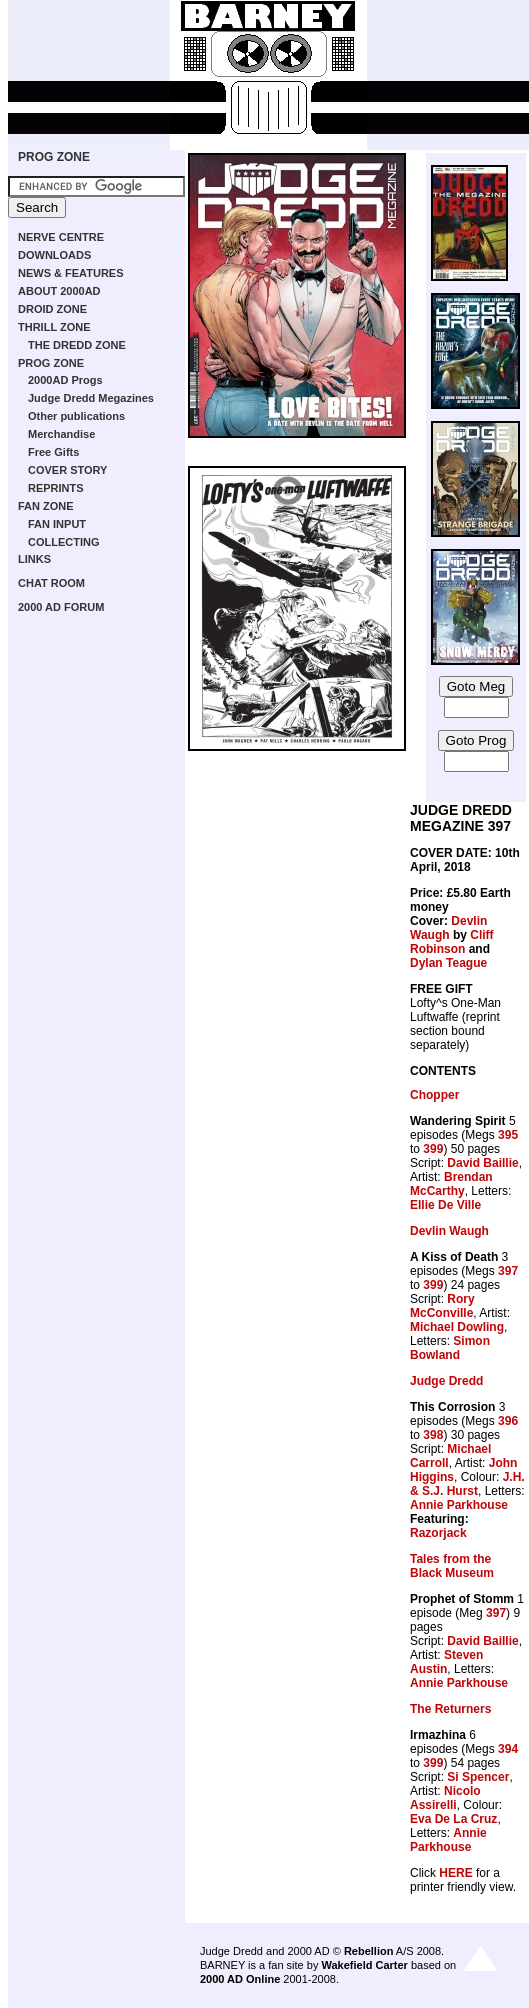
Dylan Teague (448, 963)
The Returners (450, 1709)
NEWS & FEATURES (71, 273)
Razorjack (438, 1533)
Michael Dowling (457, 1327)
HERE (455, 1873)
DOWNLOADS (54, 255)
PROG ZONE (54, 157)
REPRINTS (56, 488)
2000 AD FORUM (61, 607)
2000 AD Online (240, 1979)
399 (433, 1149)
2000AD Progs (65, 380)
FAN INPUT (57, 524)
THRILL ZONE (54, 327)
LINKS (34, 559)
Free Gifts (53, 452)
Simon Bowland (450, 1348)
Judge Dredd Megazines (91, 398)
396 (508, 1421)
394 (508, 1749)
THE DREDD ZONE (77, 345)
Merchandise (61, 434)
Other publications (76, 416)
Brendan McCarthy (451, 1184)
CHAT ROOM (51, 583)
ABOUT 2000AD (59, 291)
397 (508, 1271)
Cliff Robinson (452, 942)
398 (433, 1435)
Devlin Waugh (448, 928)
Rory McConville (442, 1306)
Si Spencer (478, 1777)
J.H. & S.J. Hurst (467, 1484)
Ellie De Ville (445, 1205)
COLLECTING (64, 542)
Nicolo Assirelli (445, 1798)
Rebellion (369, 1951)
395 (508, 1135)
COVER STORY (67, 470)
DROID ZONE (52, 309)
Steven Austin (446, 1662)
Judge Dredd (446, 1381)
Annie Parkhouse (459, 1505)
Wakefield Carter (364, 1965)
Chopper (434, 1095)
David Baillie (482, 1163)
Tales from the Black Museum (452, 1566)
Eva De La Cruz (453, 1819)
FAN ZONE (46, 506)
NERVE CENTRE (61, 237)
